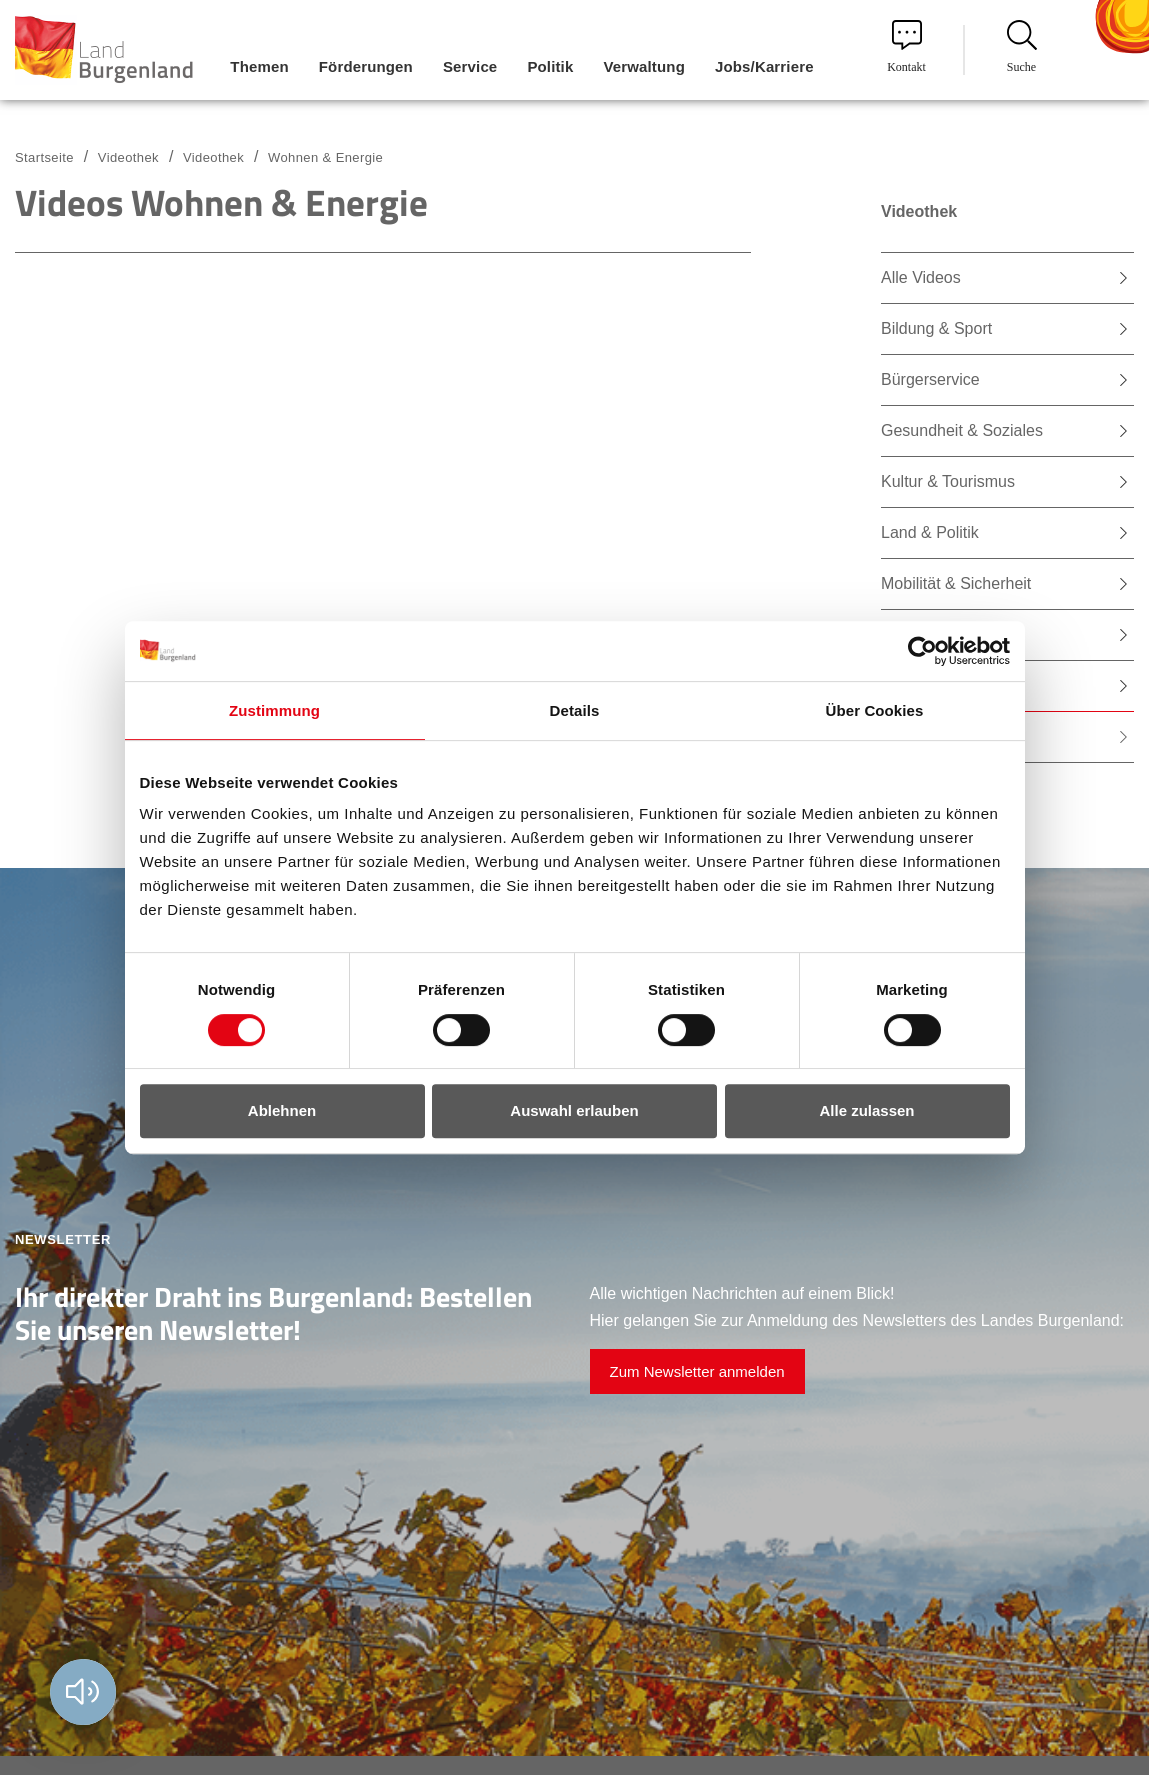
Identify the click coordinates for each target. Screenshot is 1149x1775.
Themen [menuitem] (259, 66)
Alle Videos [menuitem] (921, 277)
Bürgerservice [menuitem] (930, 379)
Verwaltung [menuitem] (644, 66)
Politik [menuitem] (550, 66)
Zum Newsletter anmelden (697, 1371)
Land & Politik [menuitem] (930, 532)
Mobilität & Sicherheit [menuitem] (956, 583)
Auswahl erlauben (574, 1110)
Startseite (44, 157)
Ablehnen (282, 1110)
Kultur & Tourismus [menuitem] (948, 481)
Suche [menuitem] (1022, 47)
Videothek (213, 157)
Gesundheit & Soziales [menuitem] (962, 430)
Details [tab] (575, 710)
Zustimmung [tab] (274, 710)
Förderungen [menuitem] (366, 66)
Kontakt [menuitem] (906, 47)
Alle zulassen (866, 1110)
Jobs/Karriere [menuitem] (764, 66)
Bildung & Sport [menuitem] (936, 328)
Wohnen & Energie (325, 157)
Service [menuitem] (470, 66)
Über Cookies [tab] (875, 710)
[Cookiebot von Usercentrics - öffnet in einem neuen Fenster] (922, 651)
